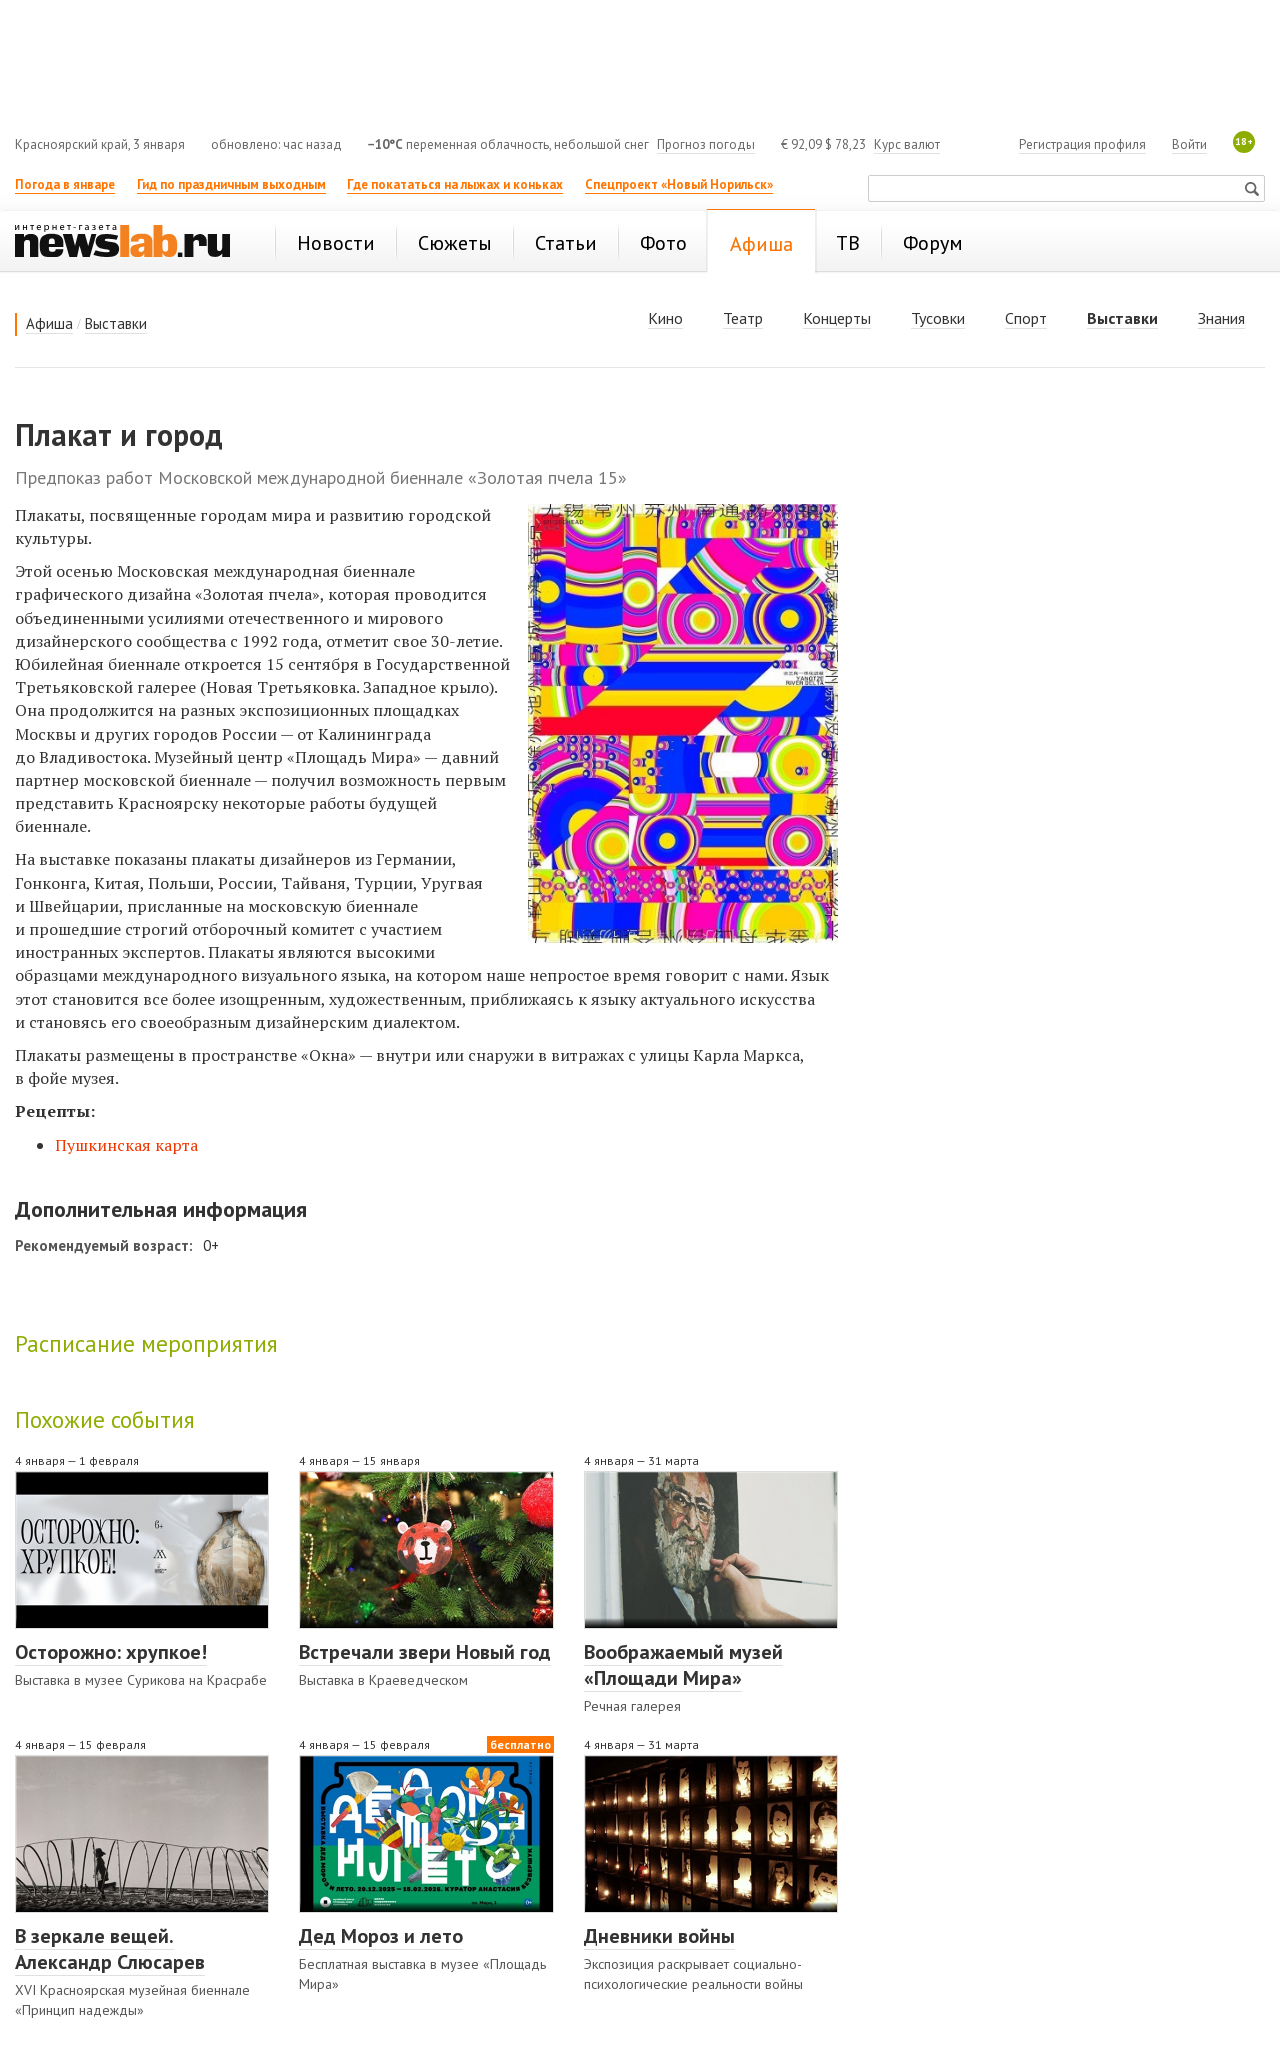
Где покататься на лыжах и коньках (455, 184)
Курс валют (907, 144)
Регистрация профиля (1082, 144)
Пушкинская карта (126, 1145)
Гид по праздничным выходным (231, 184)
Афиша (49, 323)
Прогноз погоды (706, 144)
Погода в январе (65, 184)
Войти (1189, 144)
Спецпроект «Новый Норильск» (679, 184)
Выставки (116, 323)
